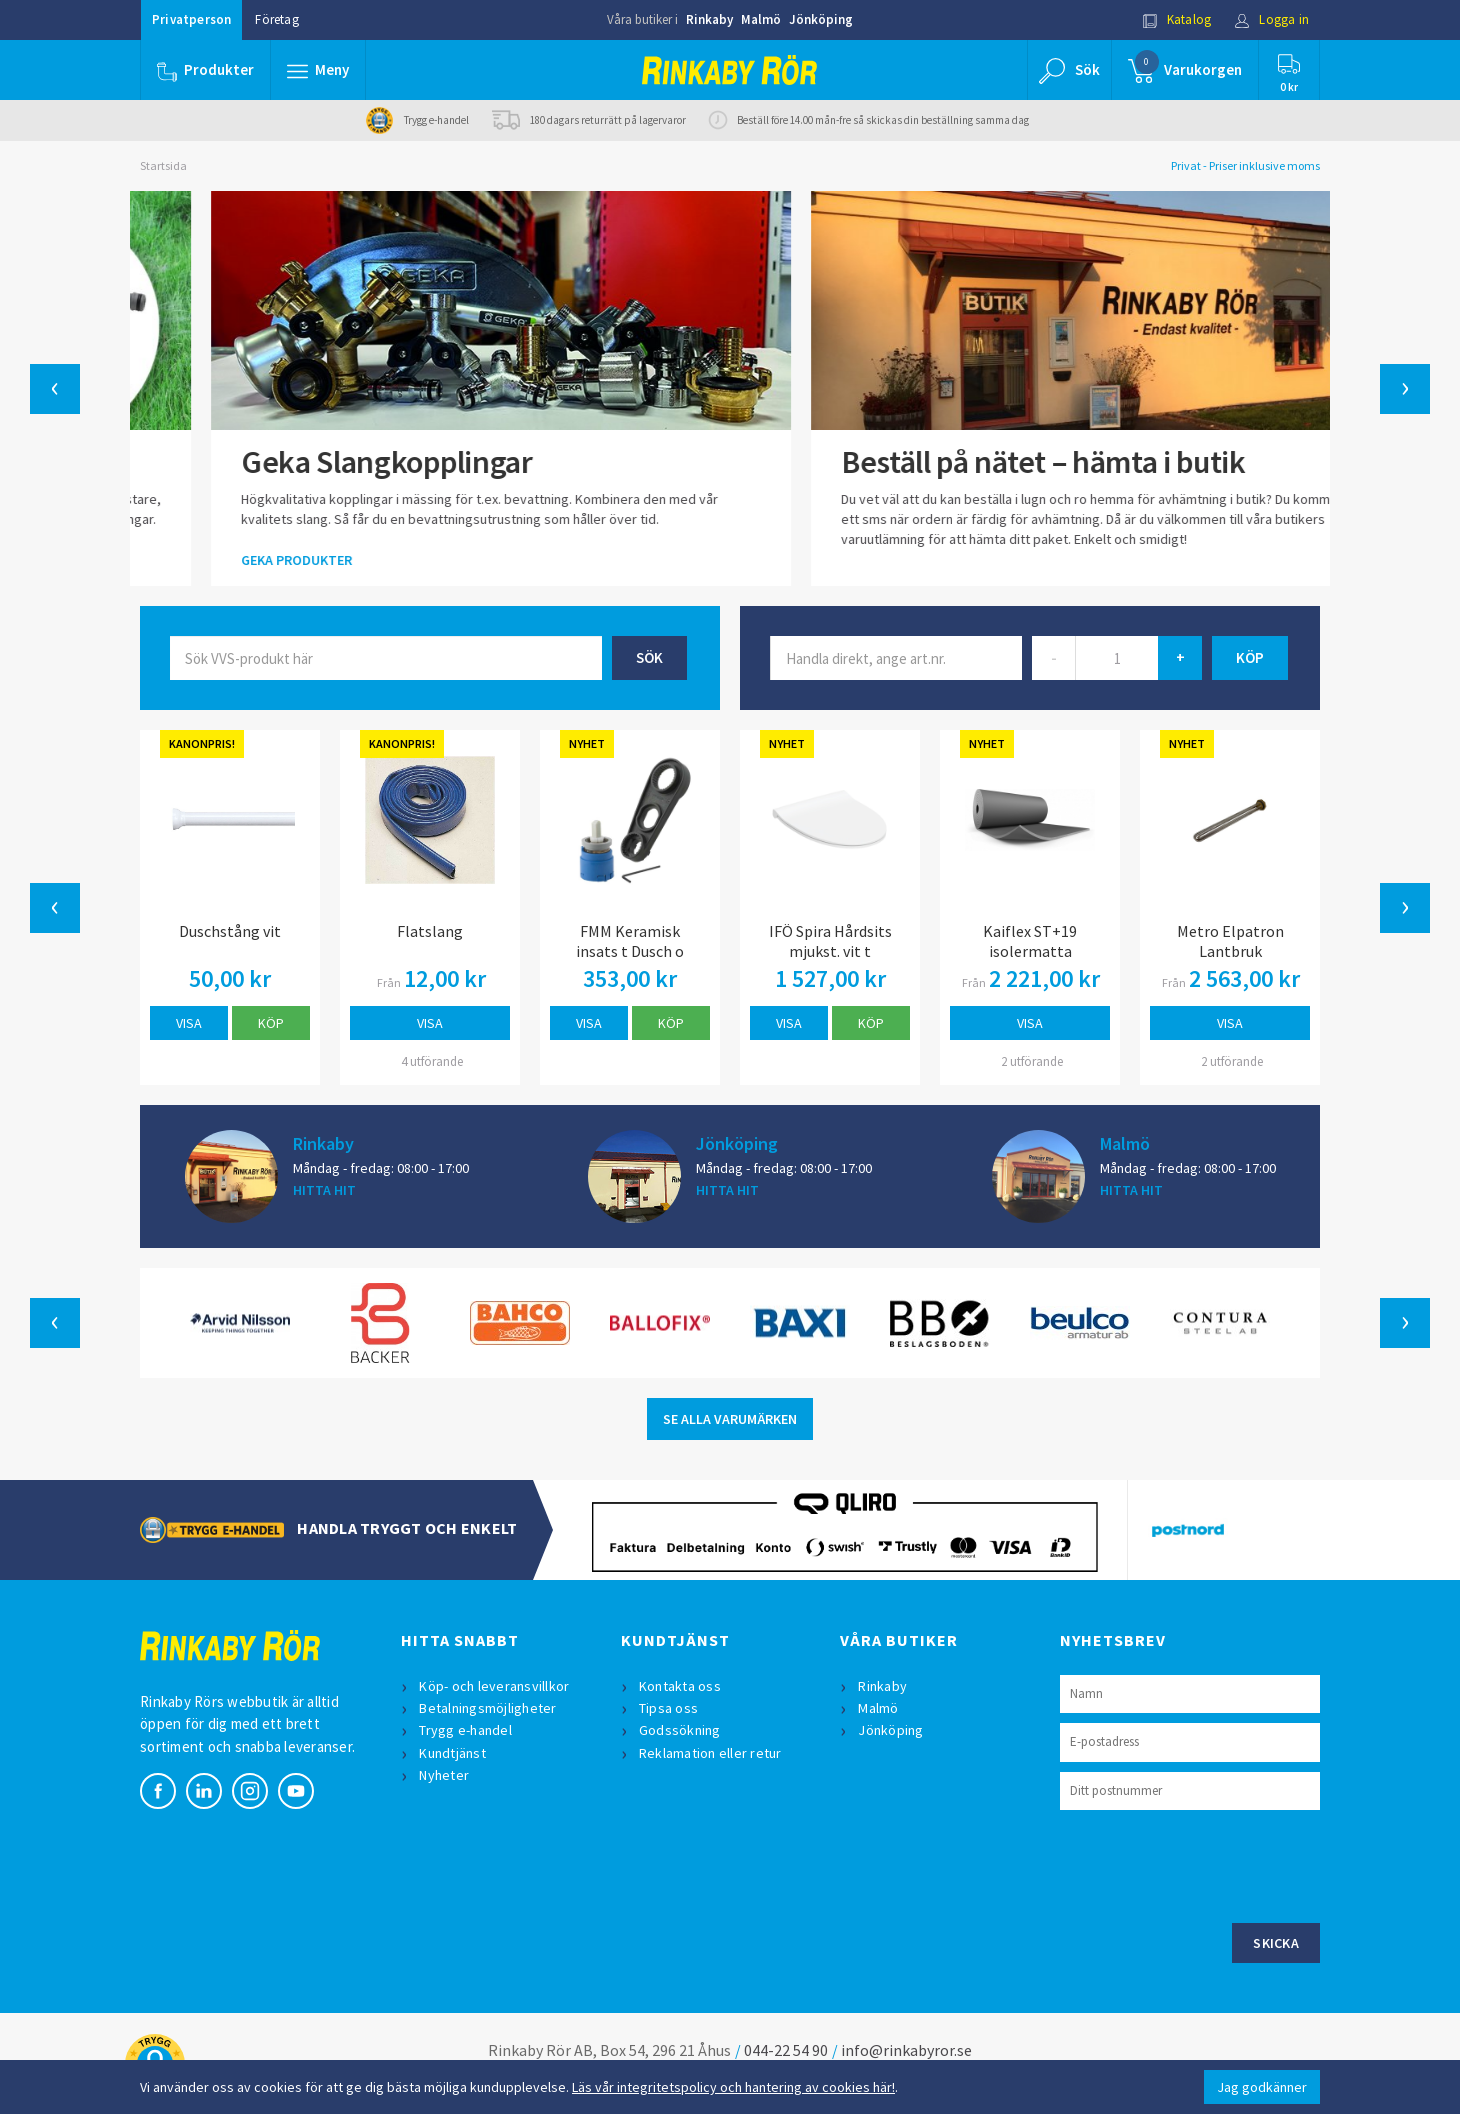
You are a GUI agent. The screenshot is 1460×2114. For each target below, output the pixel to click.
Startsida (163, 165)
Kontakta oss (680, 1686)
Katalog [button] (1177, 19)
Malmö (761, 19)
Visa (189, 1023)
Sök (649, 657)
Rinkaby (709, 19)
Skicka (1276, 1943)
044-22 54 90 (786, 2050)
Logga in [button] (1271, 19)
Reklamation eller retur (710, 1753)
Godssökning (680, 1730)
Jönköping (821, 19)
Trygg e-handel (465, 1730)
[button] (318, 70)
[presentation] (1212, 1864)
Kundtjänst (452, 1753)
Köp (271, 1023)
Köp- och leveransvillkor (494, 1686)
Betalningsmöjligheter (487, 1708)
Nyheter (444, 1775)
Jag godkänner (1262, 2087)
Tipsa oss (668, 1708)
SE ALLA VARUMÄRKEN (730, 1419)
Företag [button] (276, 19)
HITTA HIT (324, 1190)
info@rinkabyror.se (906, 2050)
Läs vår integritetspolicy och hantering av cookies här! (733, 2087)
